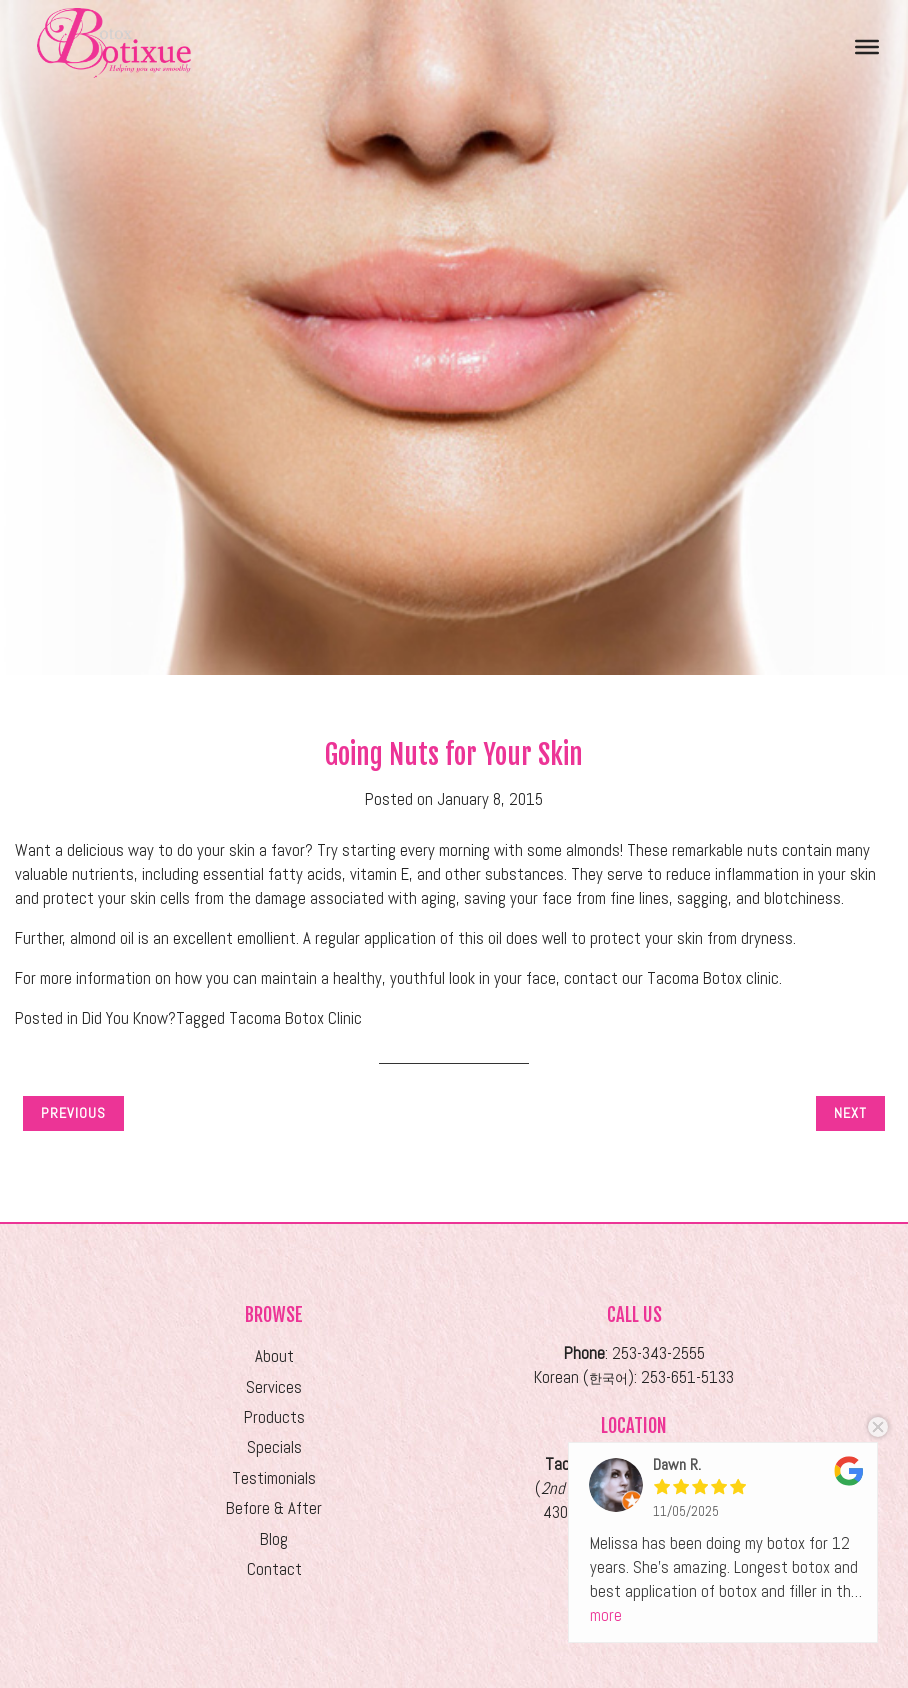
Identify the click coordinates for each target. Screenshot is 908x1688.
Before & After (274, 1508)
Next (850, 1113)
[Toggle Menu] (867, 46)
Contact (274, 1569)
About (274, 1356)
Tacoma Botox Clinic (295, 1018)
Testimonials (274, 1478)
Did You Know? (129, 1018)
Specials (274, 1447)
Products (274, 1417)
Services (274, 1387)
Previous (73, 1113)
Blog (274, 1539)
